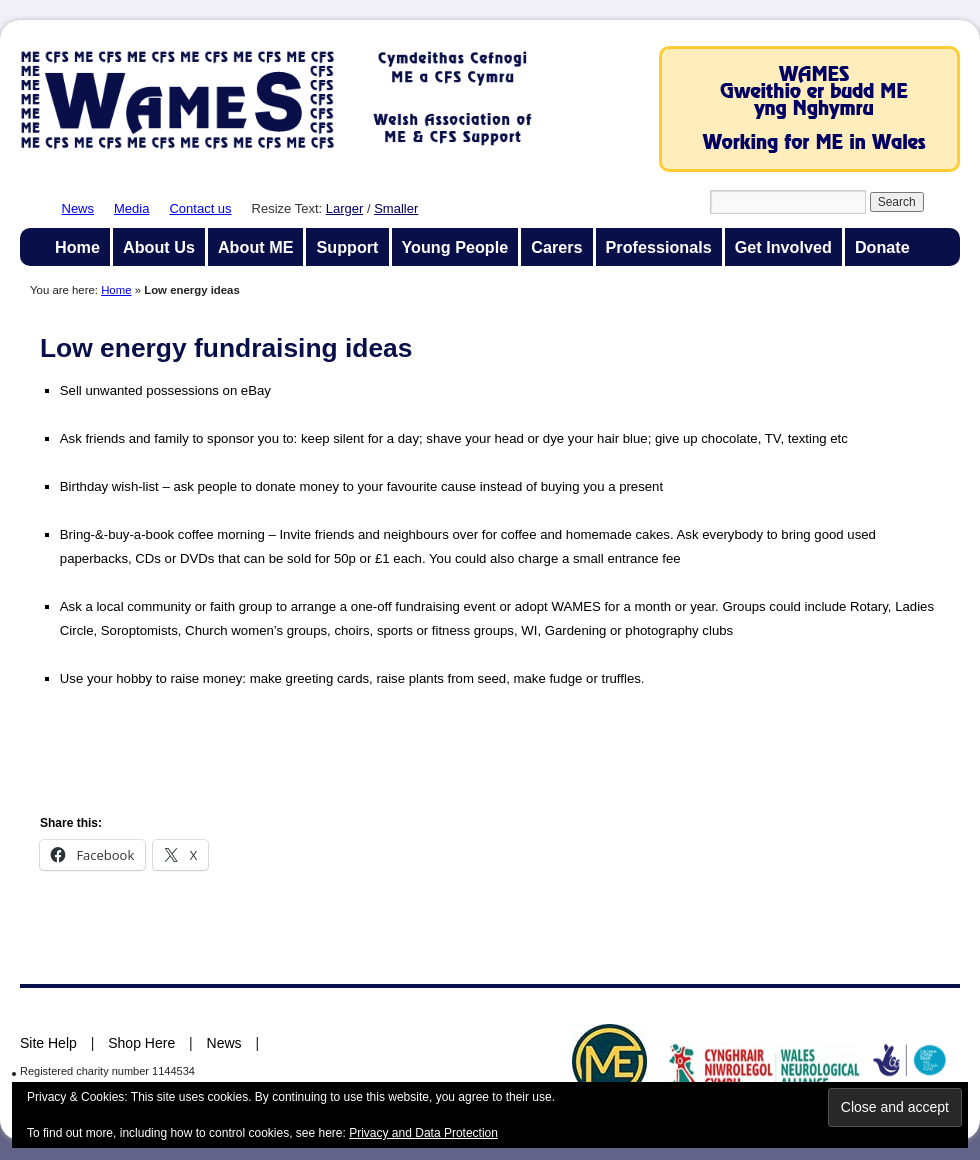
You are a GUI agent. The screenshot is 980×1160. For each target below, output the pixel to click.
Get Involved (783, 247)
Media (131, 208)
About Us (159, 247)
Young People (455, 247)
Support (347, 247)
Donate (882, 247)
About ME (256, 247)
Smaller (396, 208)
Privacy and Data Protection (423, 1133)
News (78, 208)
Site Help (48, 1043)
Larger (345, 208)
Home (77, 247)
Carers (556, 247)
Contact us (200, 208)
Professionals (659, 247)
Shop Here (141, 1043)
